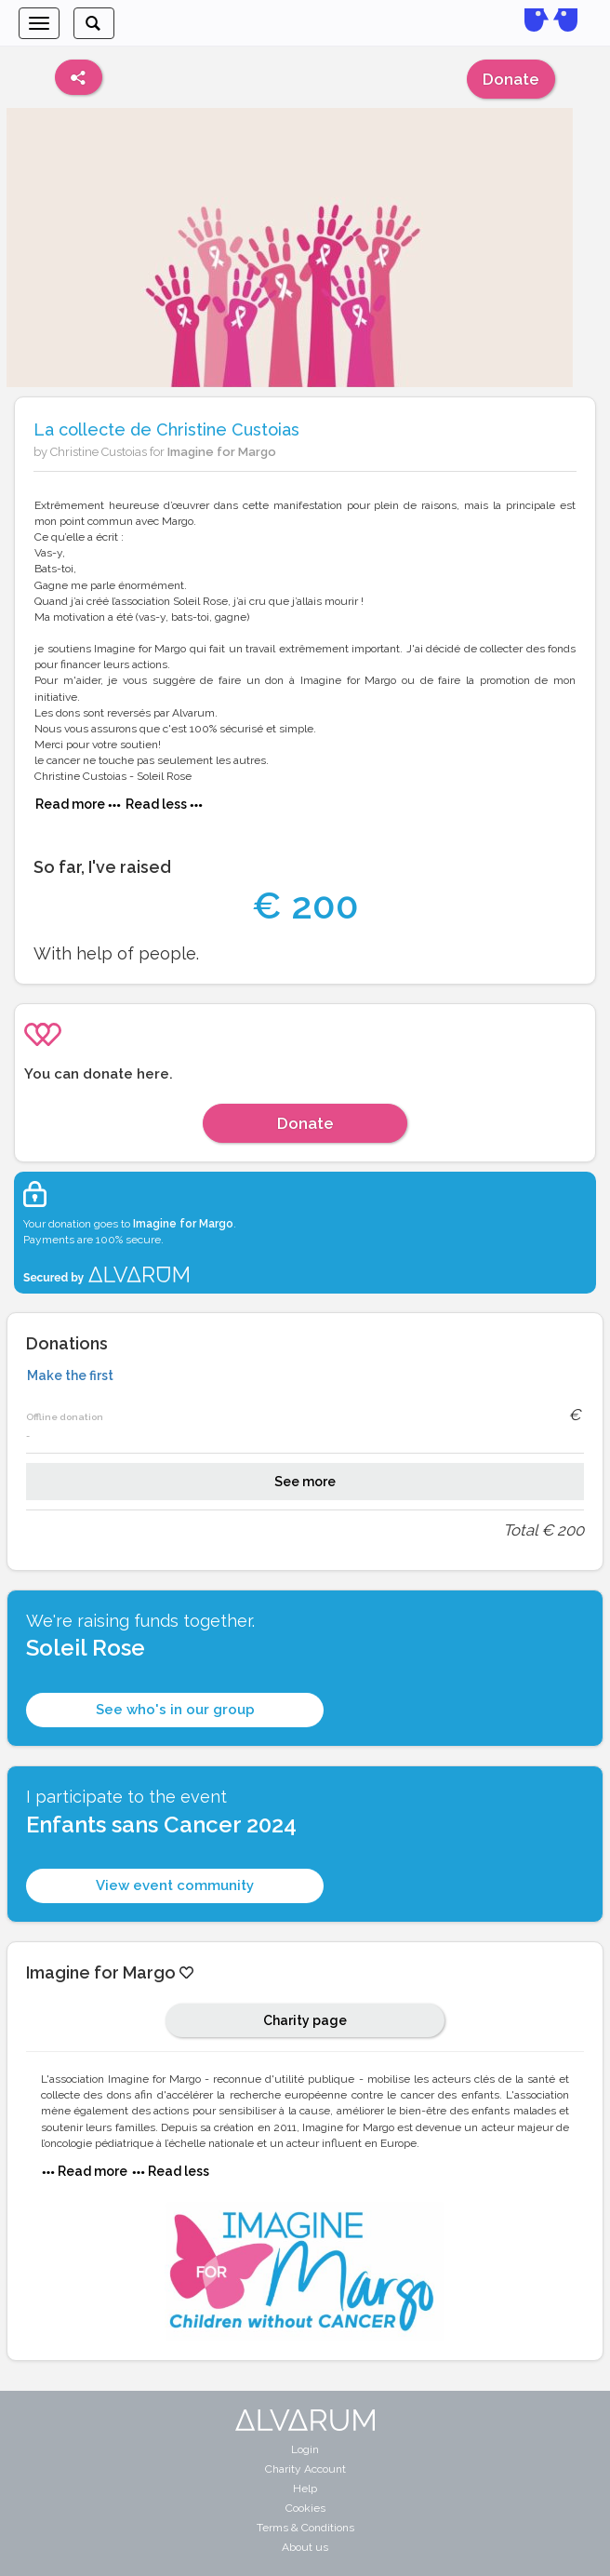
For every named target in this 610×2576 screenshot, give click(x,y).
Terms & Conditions (305, 2527)
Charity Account (305, 2468)
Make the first (70, 1375)
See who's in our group (175, 1709)
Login (305, 2449)
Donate (511, 79)
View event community (175, 1885)
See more (305, 1481)
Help (305, 2488)
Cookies (305, 2508)
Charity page (305, 2020)
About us (305, 2547)
